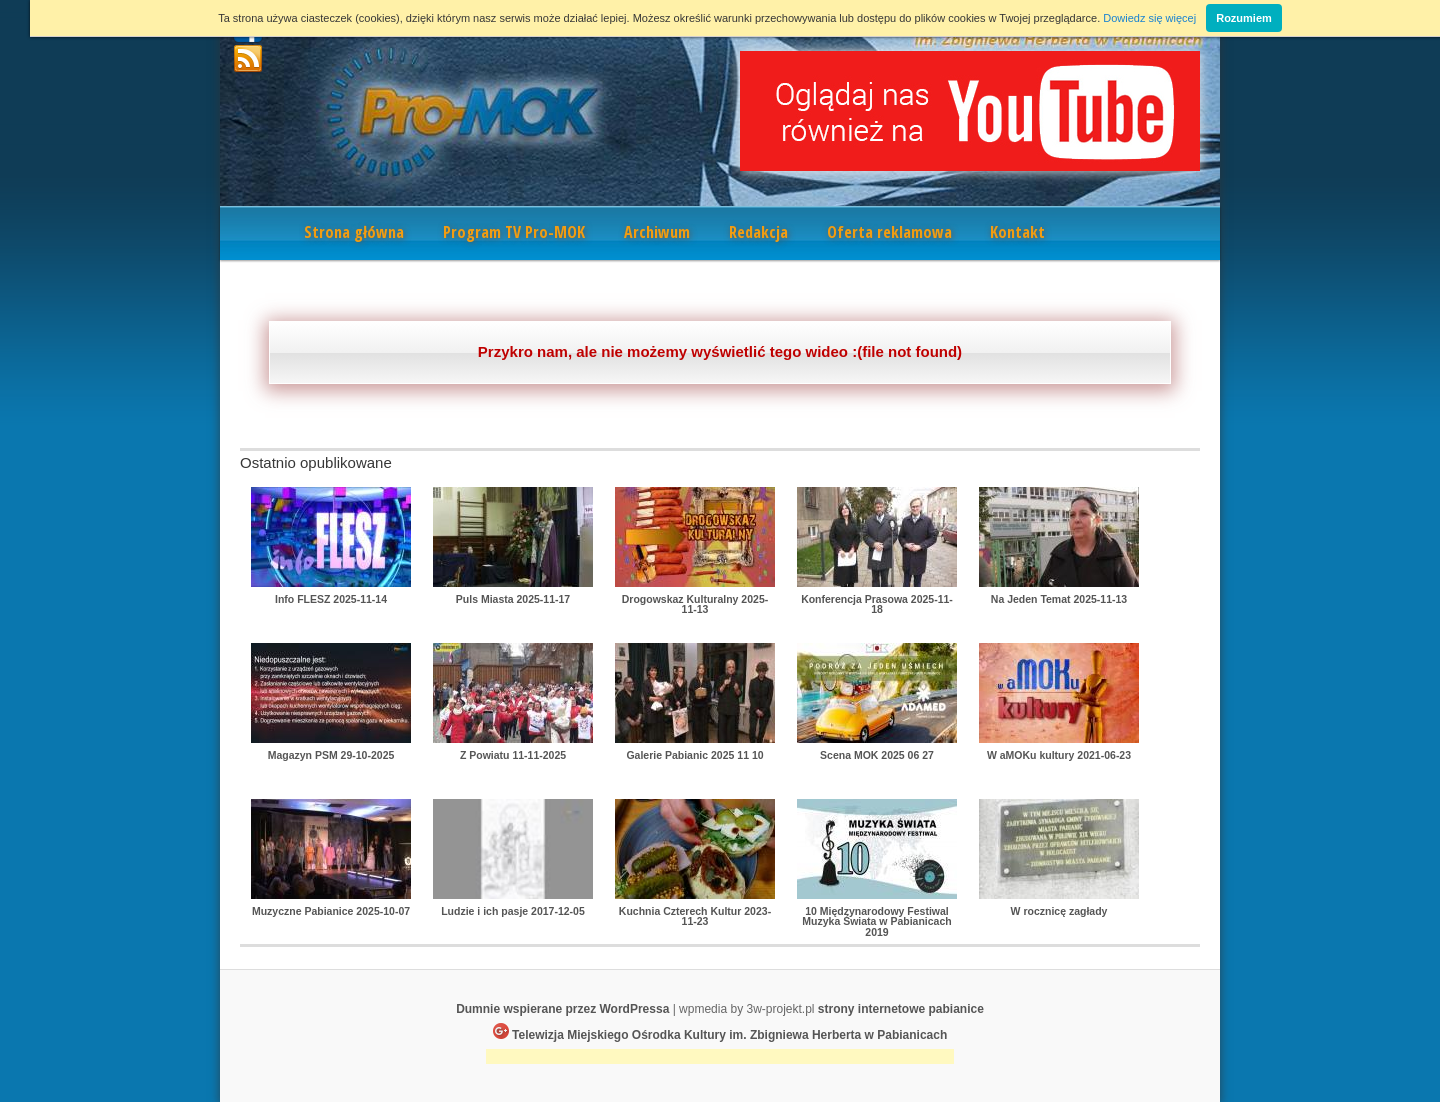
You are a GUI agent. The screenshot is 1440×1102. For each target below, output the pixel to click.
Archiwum (657, 232)
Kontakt (1017, 232)
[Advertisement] (720, 1058)
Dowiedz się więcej (1149, 18)
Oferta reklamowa (889, 232)
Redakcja (758, 232)
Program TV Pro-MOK (514, 232)
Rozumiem (1244, 18)
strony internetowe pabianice (901, 1009)
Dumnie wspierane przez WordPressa (562, 1009)
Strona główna (354, 232)
